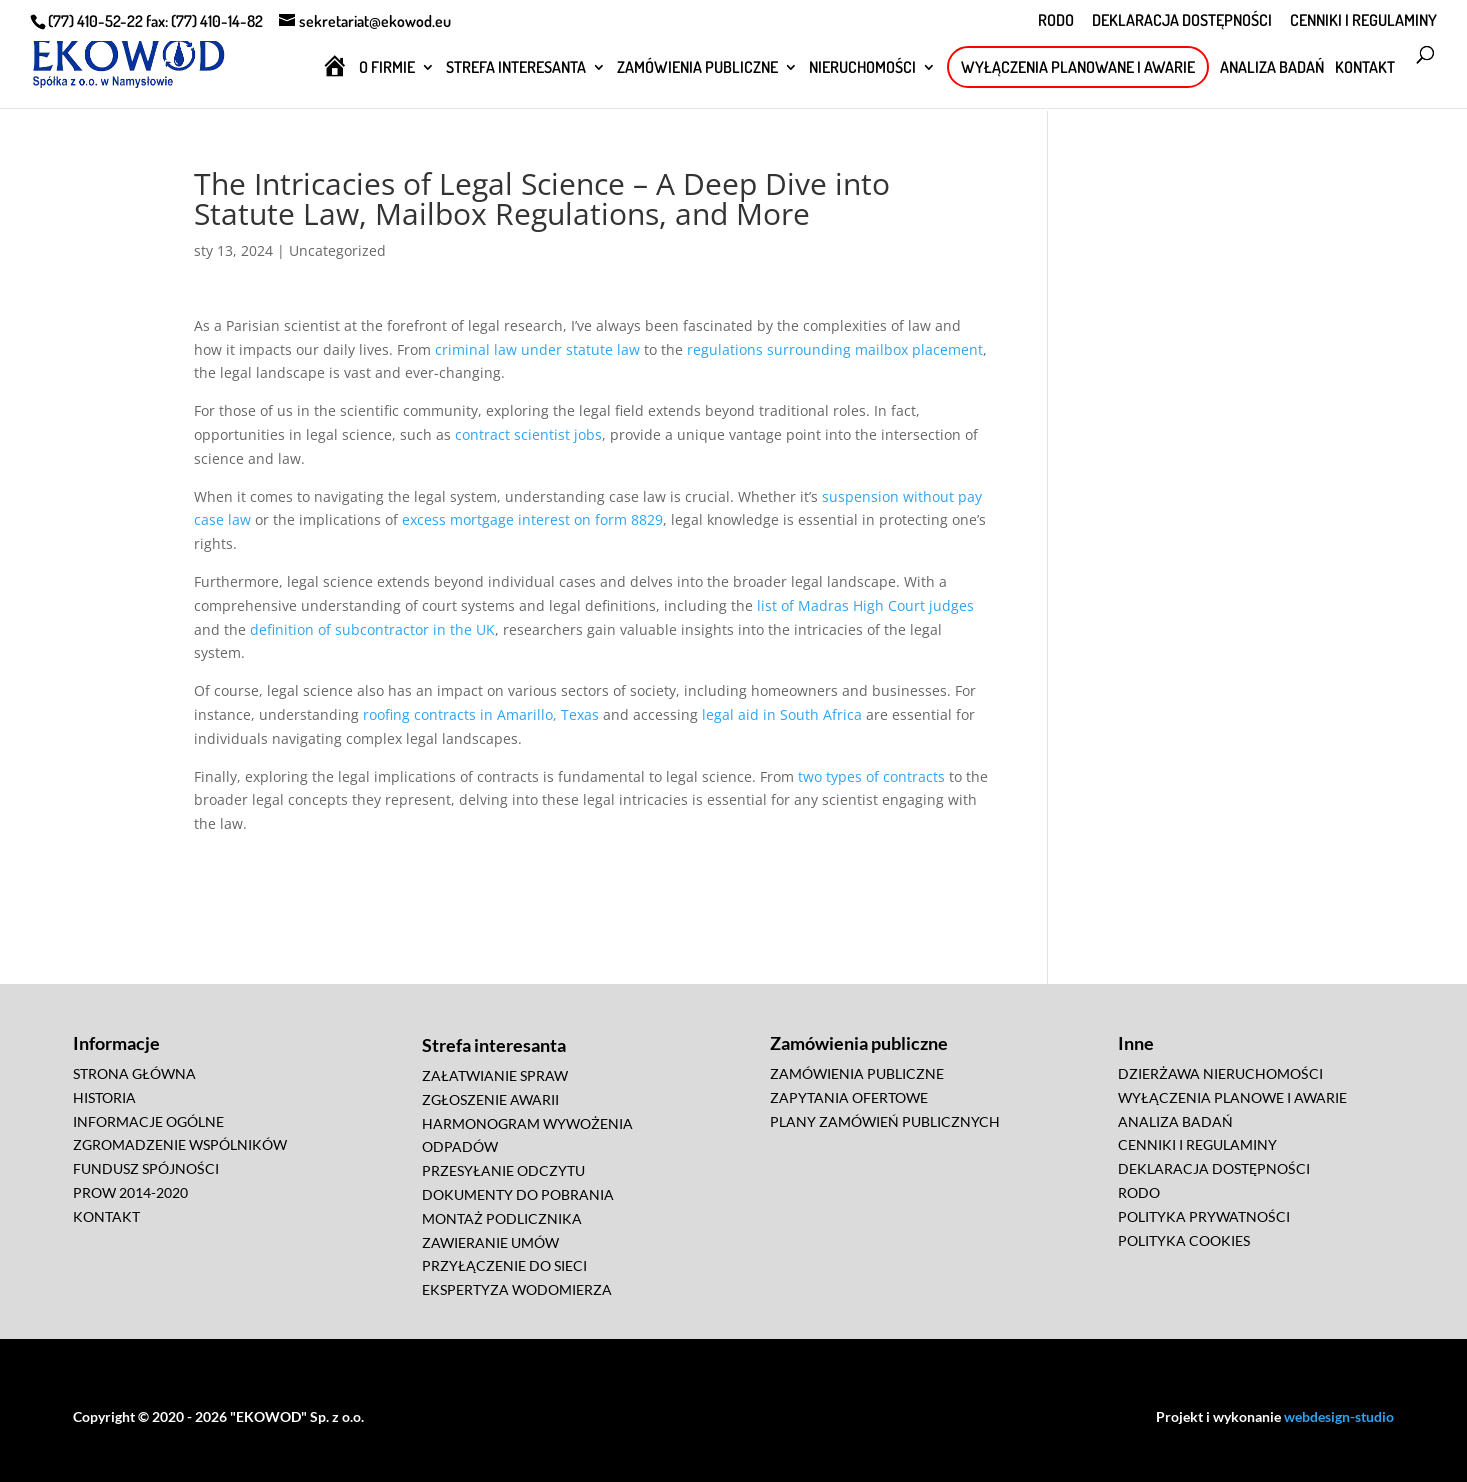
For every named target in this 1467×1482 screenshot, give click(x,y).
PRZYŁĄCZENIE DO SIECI (504, 1265)
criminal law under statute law (537, 349)
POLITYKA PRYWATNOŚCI (1204, 1216)
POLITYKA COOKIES (1184, 1240)
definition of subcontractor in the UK (372, 629)
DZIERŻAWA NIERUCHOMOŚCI (1220, 1073)
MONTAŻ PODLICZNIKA (502, 1218)
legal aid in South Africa (782, 714)
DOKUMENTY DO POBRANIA (518, 1194)
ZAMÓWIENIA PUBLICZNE (697, 68)
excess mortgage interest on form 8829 (532, 519)
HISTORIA (104, 1097)
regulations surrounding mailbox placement (835, 349)
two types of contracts (871, 776)
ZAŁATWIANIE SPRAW (495, 1075)
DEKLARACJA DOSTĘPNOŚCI (1182, 21)
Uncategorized (337, 250)
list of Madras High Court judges (865, 605)
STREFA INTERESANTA (516, 68)
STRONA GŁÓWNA (134, 1073)
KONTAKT (1365, 68)
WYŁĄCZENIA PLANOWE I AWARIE (1232, 1097)
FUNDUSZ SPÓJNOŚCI (146, 1168)
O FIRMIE (387, 68)
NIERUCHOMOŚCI (862, 68)
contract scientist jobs (528, 434)
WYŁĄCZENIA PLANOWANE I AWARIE (1078, 67)
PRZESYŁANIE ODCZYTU (503, 1170)
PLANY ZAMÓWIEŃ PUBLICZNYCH (885, 1121)
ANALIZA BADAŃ (1272, 68)
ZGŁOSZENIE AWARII (490, 1099)
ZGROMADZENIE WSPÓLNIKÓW (180, 1144)
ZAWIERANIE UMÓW (490, 1242)
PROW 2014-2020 (130, 1192)
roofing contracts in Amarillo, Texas (481, 714)
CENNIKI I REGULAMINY (1363, 21)
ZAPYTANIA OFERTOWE (849, 1097)
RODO (1056, 21)
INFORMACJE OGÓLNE (148, 1121)
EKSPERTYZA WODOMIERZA (517, 1289)
